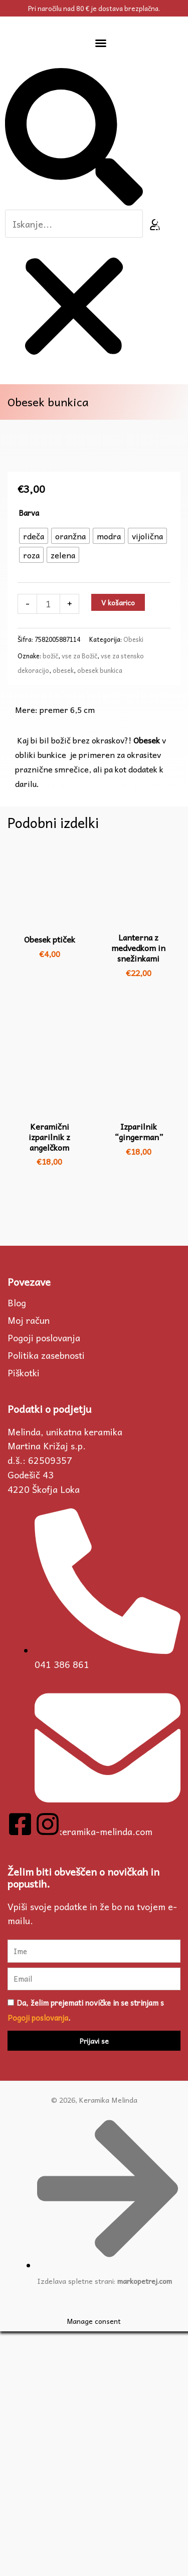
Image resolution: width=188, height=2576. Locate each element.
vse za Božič (79, 901)
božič (50, 901)
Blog (17, 1547)
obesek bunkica (99, 915)
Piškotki (24, 1617)
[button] (101, 43)
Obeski (133, 884)
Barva (29, 757)
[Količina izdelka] (48, 848)
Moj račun (29, 1565)
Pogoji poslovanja (44, 1582)
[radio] (34, 780)
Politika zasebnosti (46, 1600)
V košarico (118, 846)
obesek (63, 915)
